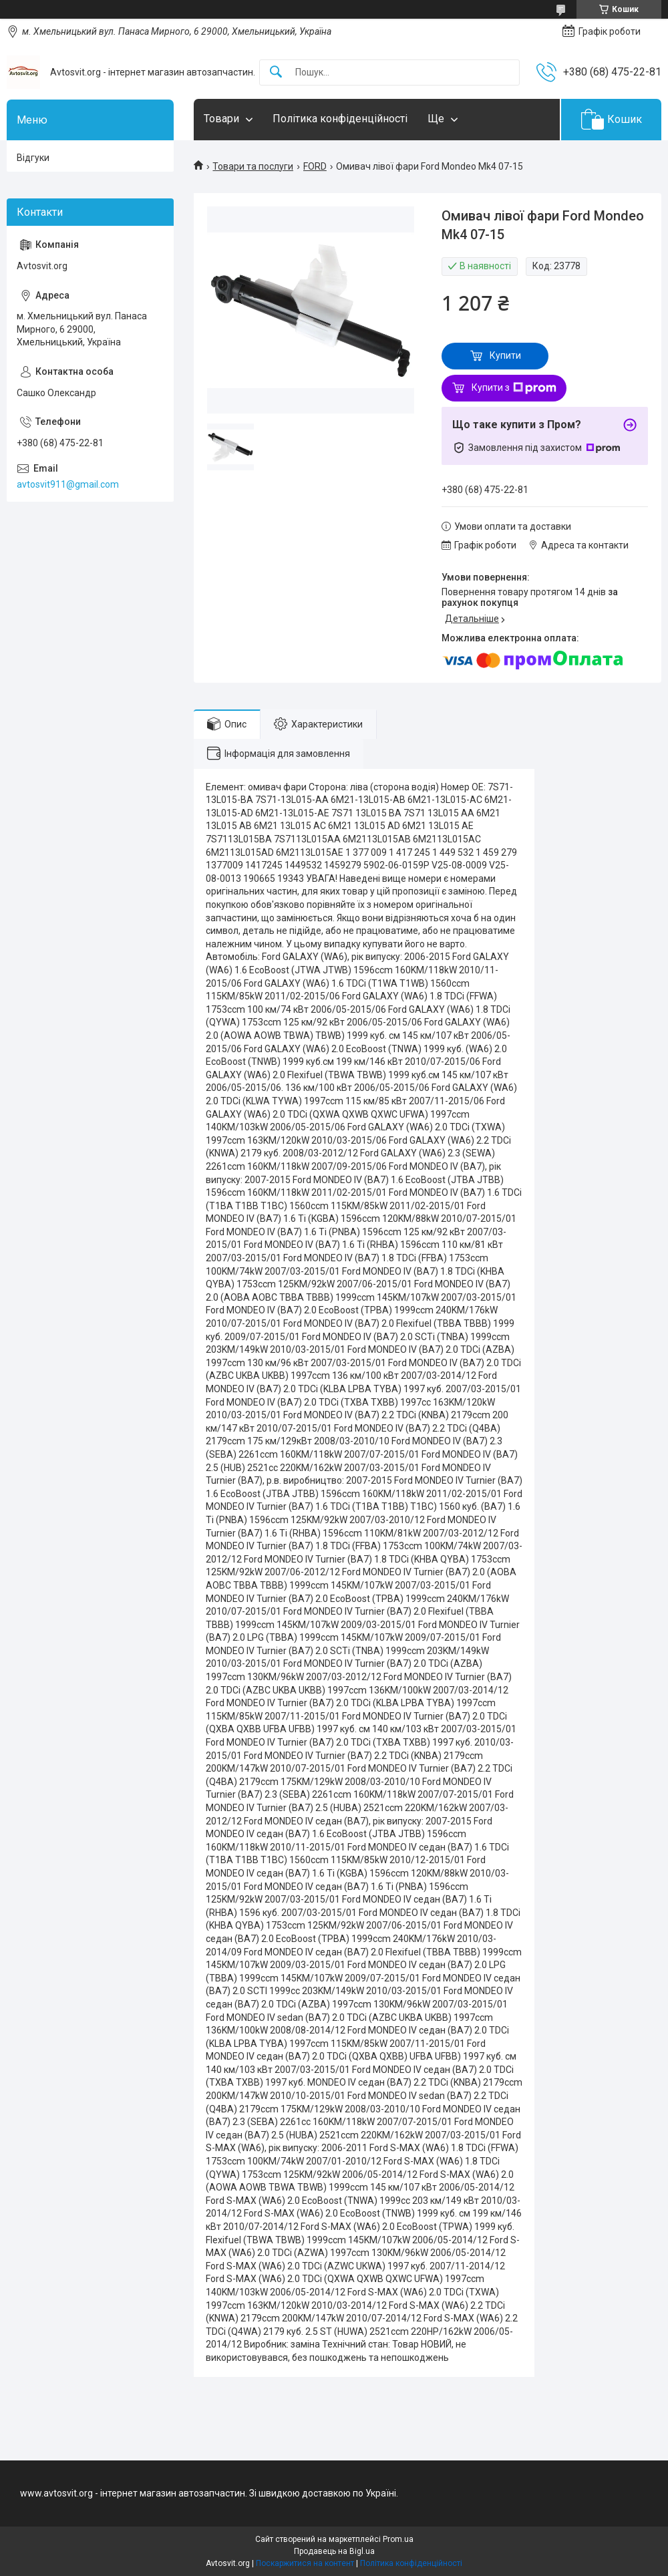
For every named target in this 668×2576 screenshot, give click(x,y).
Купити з (514, 388)
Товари (221, 118)
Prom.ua (398, 2539)
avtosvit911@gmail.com (68, 484)
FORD (315, 166)
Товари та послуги (252, 166)
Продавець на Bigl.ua (334, 2551)
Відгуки (33, 157)
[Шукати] (276, 72)
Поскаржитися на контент (305, 2563)
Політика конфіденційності (340, 118)
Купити (505, 355)
